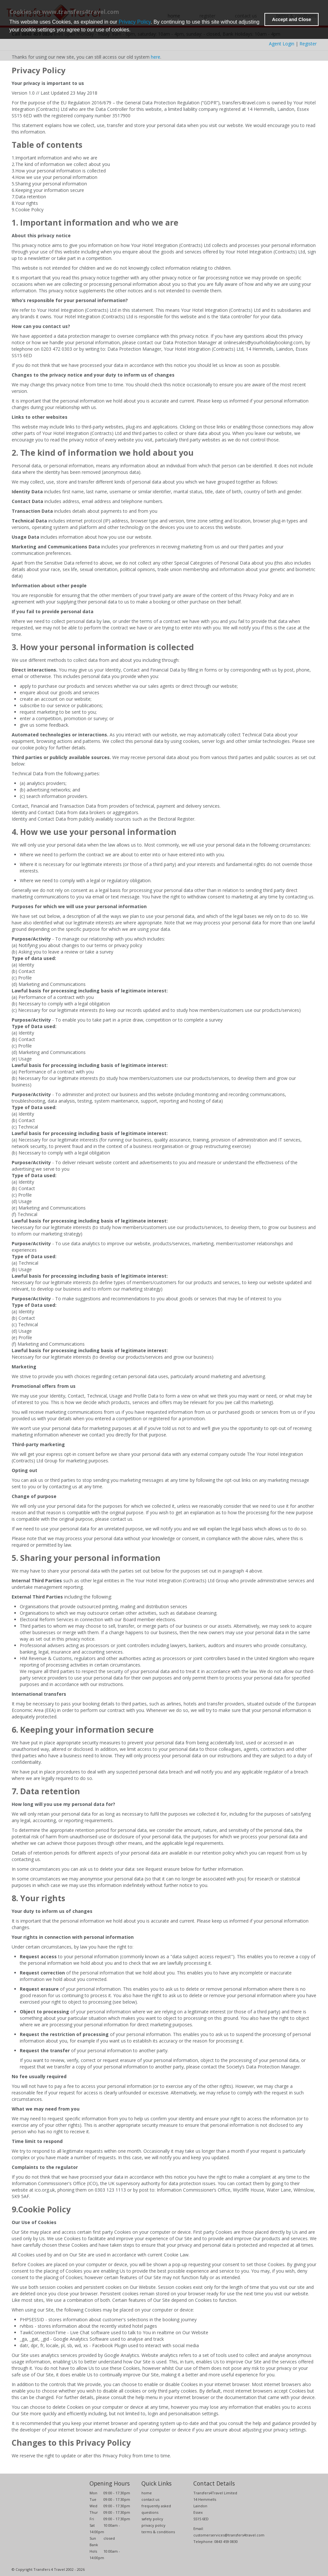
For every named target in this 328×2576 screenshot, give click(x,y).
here (155, 57)
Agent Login (281, 44)
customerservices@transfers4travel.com (228, 2535)
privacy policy (153, 2525)
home (146, 2492)
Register (308, 44)
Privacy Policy (135, 22)
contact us (150, 2499)
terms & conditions (158, 2531)
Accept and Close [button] (291, 19)
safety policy (152, 2518)
